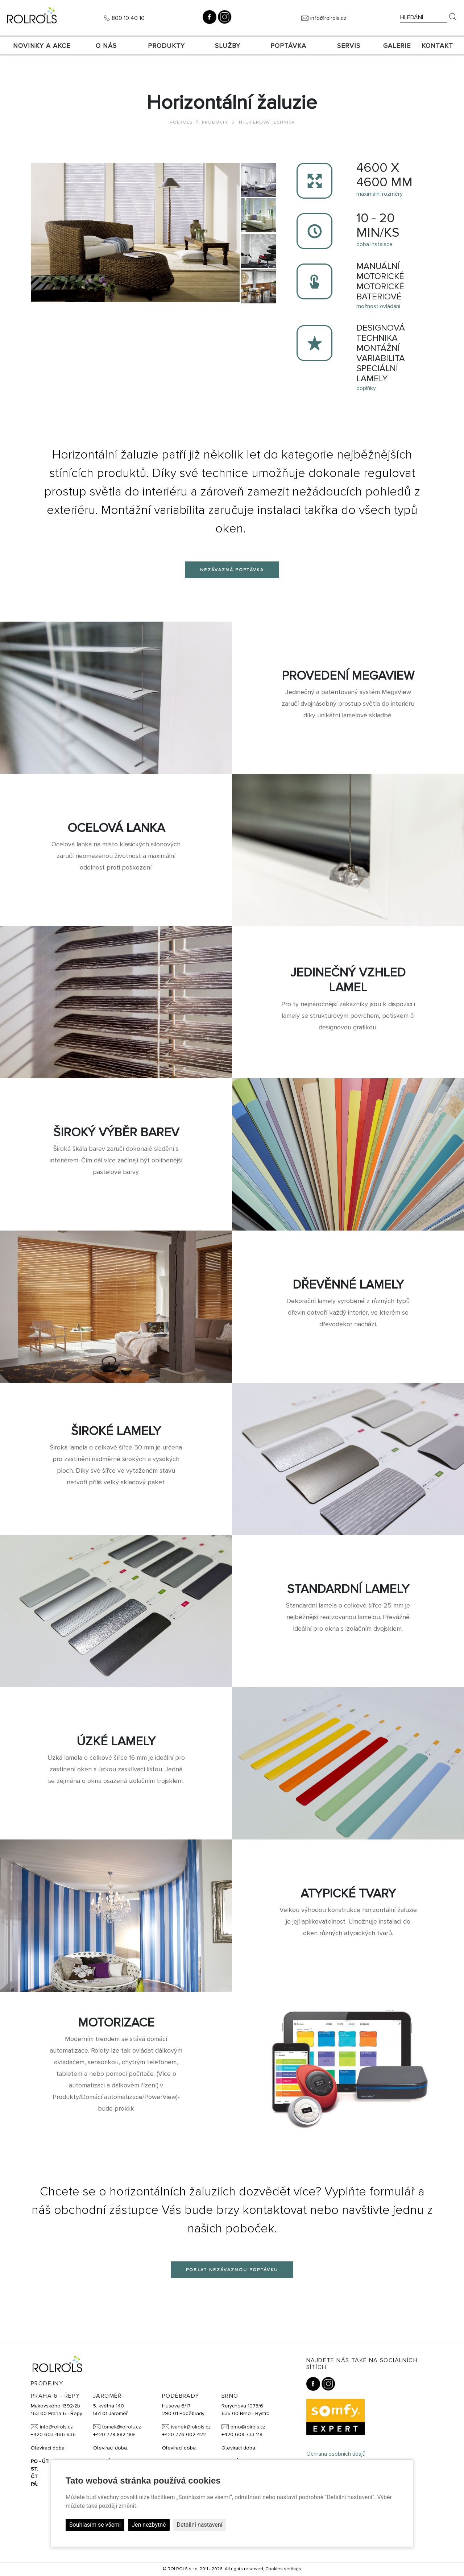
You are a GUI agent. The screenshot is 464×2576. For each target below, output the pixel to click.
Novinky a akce (41, 46)
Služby (227, 46)
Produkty (166, 46)
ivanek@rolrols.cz (191, 2427)
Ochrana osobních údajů (335, 2453)
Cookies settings (283, 2569)
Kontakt (437, 46)
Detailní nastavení (200, 2524)
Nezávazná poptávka (232, 570)
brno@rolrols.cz (248, 2427)
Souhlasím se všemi (95, 2524)
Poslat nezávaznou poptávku (232, 2270)
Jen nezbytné (149, 2524)
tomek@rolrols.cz (121, 2427)
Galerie (397, 46)
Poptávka (288, 46)
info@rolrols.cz (328, 18)
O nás (106, 46)
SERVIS (348, 46)
